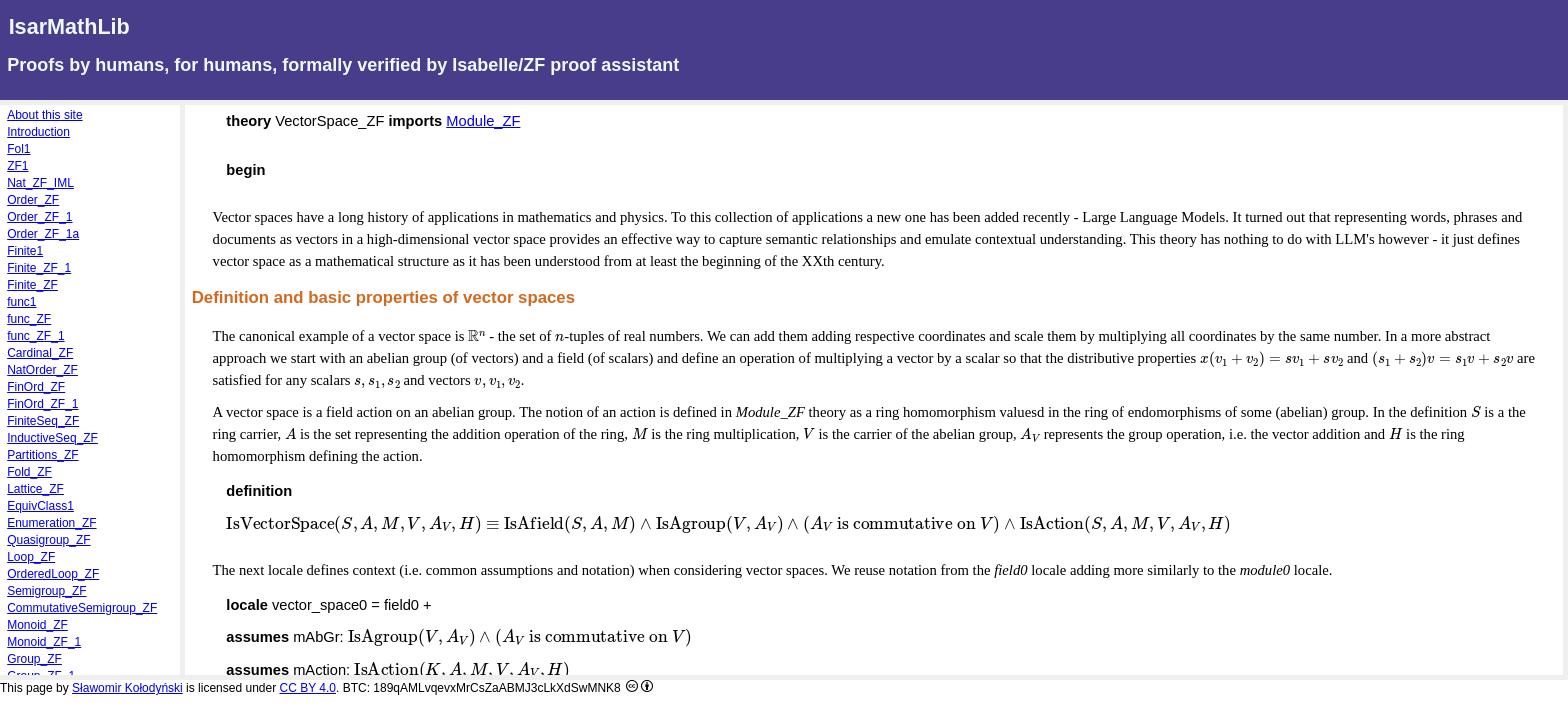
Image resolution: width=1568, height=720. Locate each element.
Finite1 (25, 251)
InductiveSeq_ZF (52, 438)
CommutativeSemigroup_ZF (82, 608)
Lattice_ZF (35, 489)
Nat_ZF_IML (40, 183)
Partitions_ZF (42, 455)
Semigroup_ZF (46, 591)
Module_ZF (483, 121)
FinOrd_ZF (36, 387)
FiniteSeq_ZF (43, 421)
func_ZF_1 (35, 336)
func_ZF (29, 319)
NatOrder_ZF (42, 370)
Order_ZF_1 (39, 217)
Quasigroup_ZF (48, 540)
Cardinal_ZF (40, 353)
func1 (21, 302)
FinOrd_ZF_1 (42, 404)
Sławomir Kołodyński (127, 688)
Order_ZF (33, 200)
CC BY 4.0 (308, 688)
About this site (44, 115)
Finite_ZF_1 (39, 268)
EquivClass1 (40, 506)
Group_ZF (34, 659)
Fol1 (18, 149)
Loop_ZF (31, 557)
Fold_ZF (29, 472)
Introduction (38, 132)
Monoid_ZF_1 (44, 642)
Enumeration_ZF (51, 523)
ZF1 (17, 166)
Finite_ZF (32, 285)
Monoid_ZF (37, 625)
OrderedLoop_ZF (53, 574)
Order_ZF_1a (43, 234)
